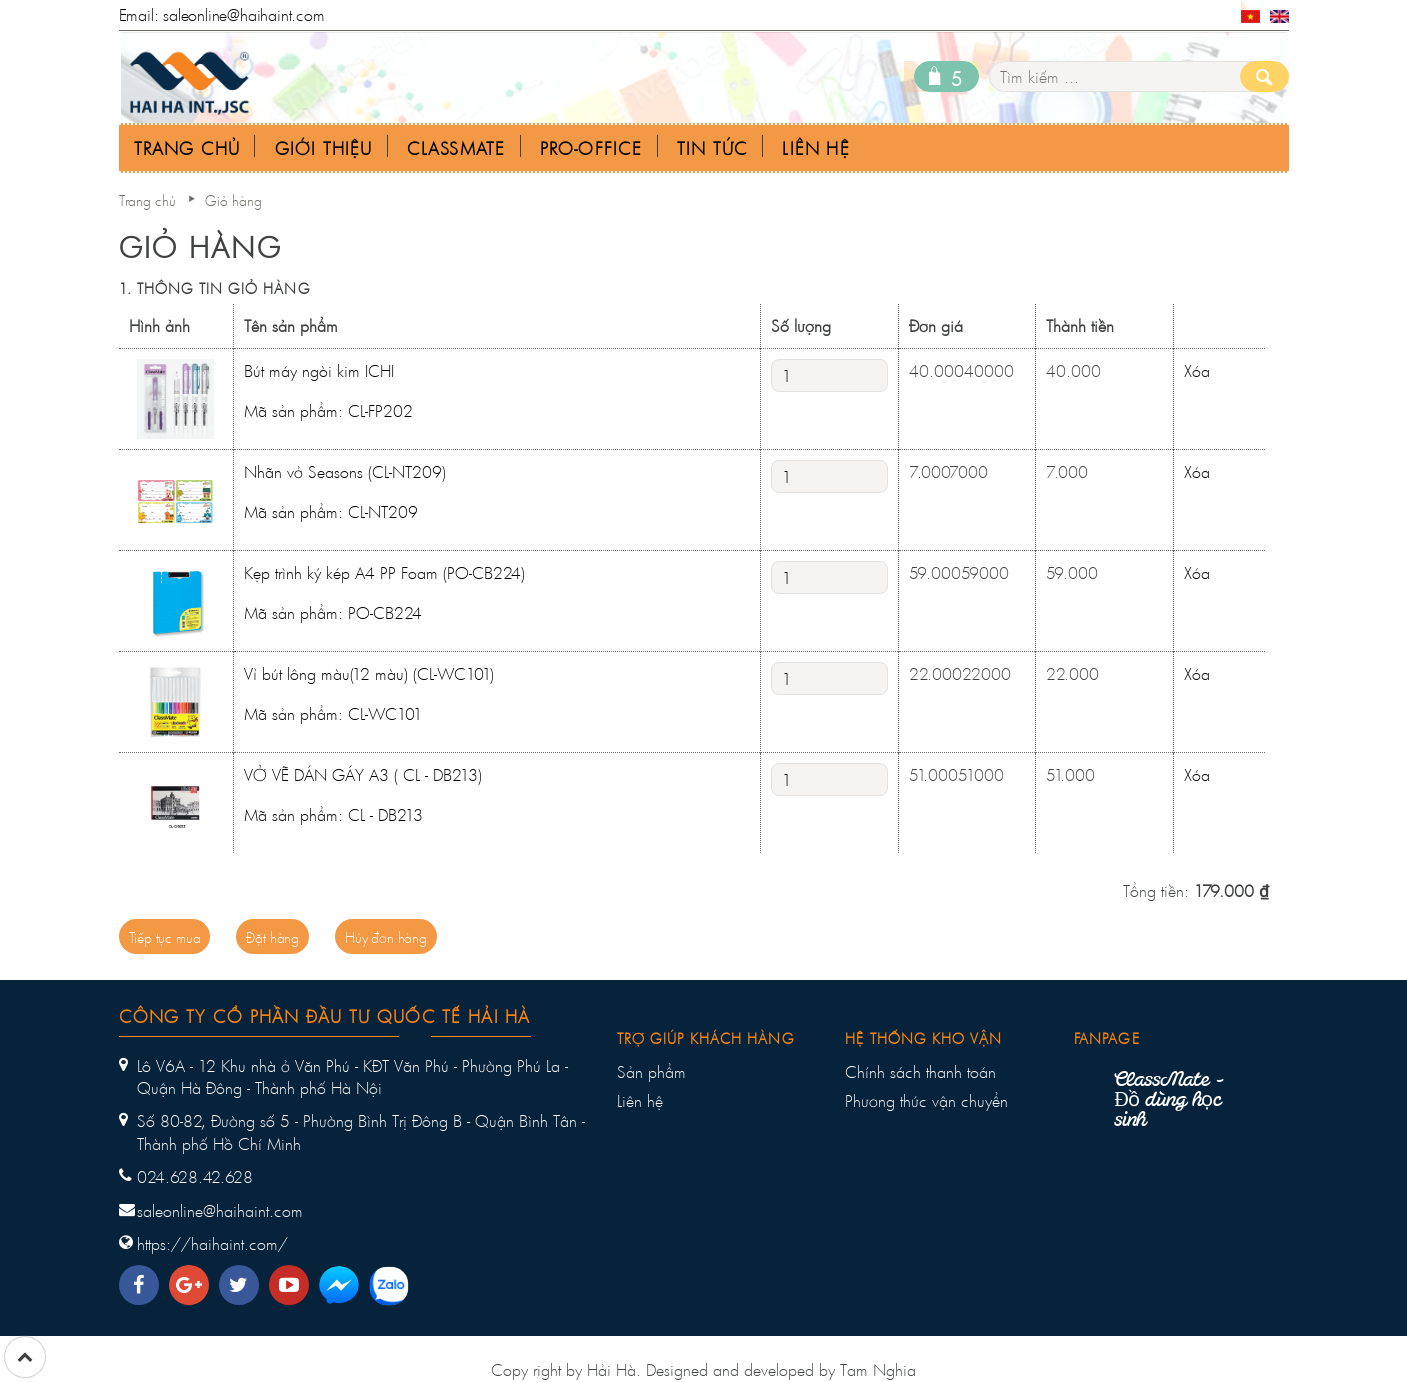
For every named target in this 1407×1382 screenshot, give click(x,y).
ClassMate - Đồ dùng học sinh (1168, 1101)
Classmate (456, 148)
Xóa (1197, 370)
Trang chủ (147, 200)
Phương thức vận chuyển (926, 1101)
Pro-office (591, 148)
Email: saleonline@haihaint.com (222, 14)
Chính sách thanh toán (920, 1072)
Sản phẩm (651, 1072)
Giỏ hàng (233, 200)
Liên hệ (640, 1101)
